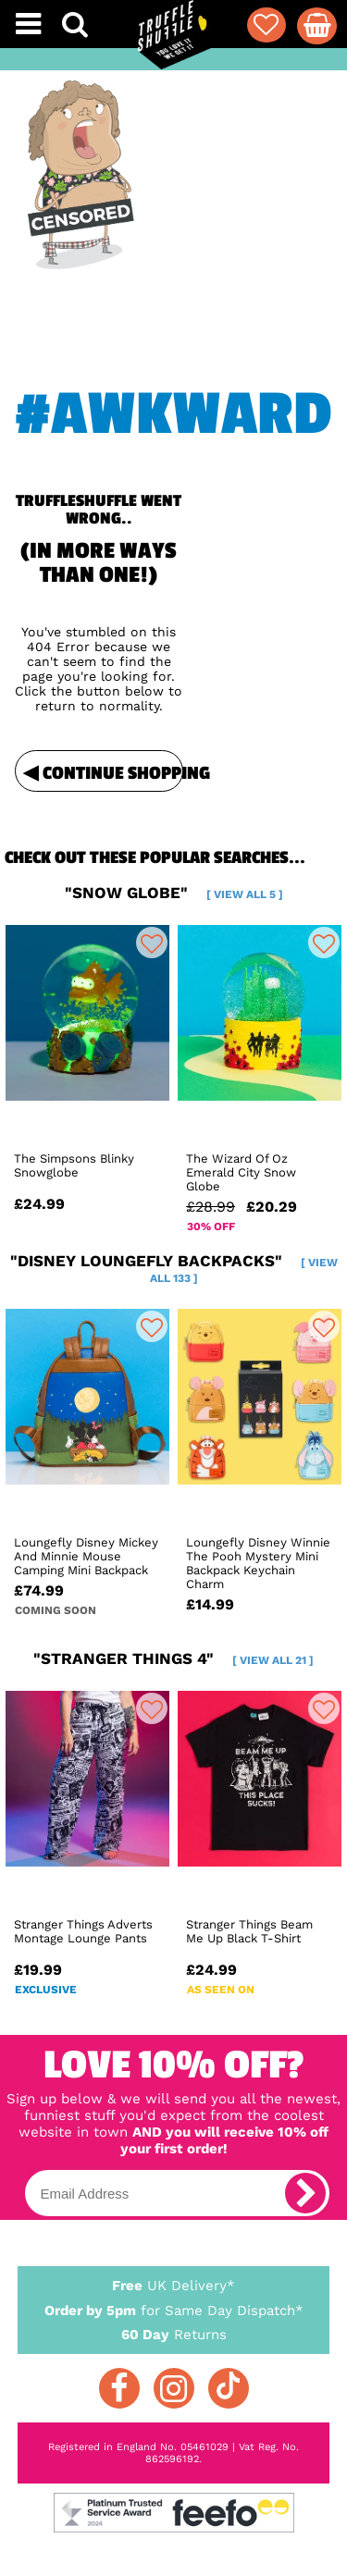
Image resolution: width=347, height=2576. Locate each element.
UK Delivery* (174, 2284)
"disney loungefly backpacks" (174, 1268)
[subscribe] (305, 2193)
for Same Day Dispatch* (174, 2307)
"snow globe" (174, 892)
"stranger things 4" (173, 1658)
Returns (174, 2333)
